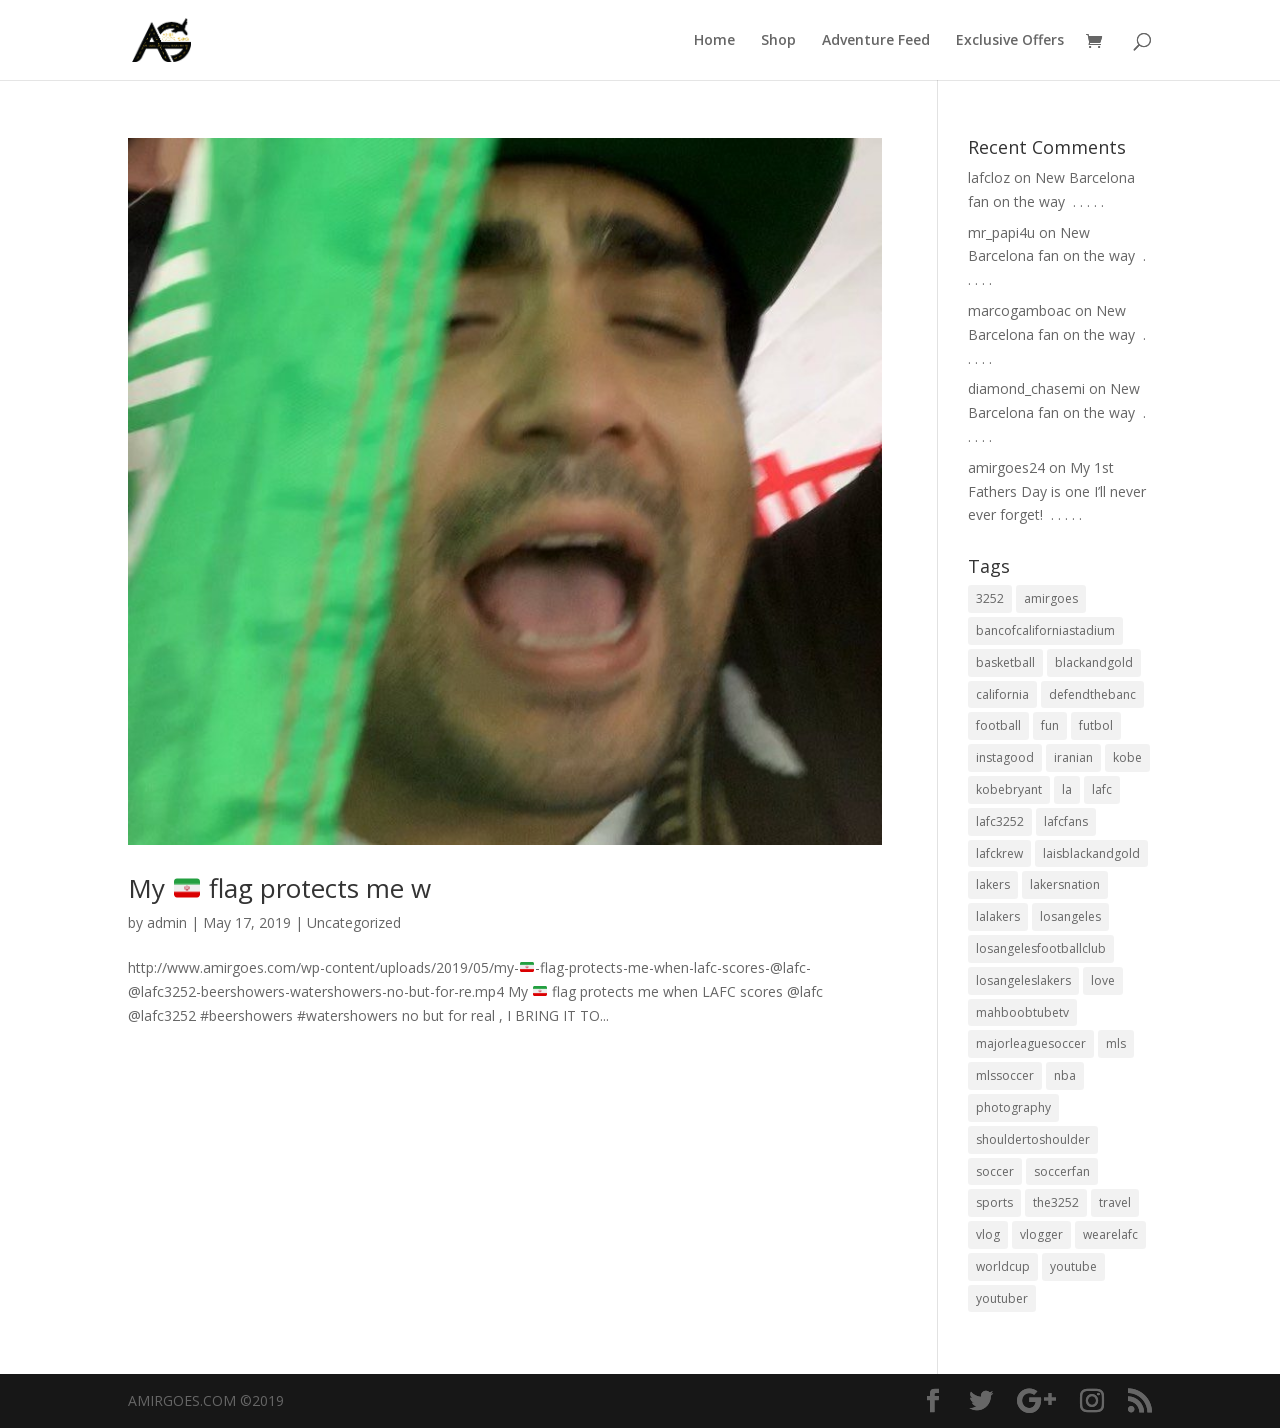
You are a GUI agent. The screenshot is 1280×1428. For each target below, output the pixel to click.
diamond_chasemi (1026, 388)
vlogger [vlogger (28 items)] (1041, 1234)
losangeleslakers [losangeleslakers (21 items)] (1023, 980)
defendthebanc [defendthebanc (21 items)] (1092, 694)
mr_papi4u (1001, 232)
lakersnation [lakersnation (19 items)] (1065, 884)
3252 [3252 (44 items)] (990, 598)
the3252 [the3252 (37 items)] (1056, 1202)
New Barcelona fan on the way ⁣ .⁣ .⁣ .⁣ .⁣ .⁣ (1057, 256)
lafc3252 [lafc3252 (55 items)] (1000, 821)
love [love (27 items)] (1103, 980)
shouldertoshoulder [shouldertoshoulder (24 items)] (1033, 1139)
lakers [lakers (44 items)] (993, 884)
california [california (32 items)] (1002, 694)
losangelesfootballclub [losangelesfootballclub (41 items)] (1041, 948)
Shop (778, 41)
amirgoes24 (1006, 467)
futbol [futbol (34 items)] (1096, 725)
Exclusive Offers (1010, 41)
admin (167, 922)
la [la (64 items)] (1067, 789)
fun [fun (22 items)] (1050, 725)
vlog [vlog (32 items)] (988, 1234)
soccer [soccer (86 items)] (995, 1171)
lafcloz (989, 177)
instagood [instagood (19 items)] (1005, 757)
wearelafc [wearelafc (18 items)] (1110, 1234)
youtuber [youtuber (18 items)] (1002, 1298)
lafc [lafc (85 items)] (1102, 789)
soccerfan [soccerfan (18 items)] (1062, 1171)
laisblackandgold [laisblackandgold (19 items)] (1091, 853)
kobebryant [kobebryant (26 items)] (1009, 789)
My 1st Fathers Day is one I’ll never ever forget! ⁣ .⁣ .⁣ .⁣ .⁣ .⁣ (1057, 491)
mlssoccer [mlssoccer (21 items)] (1005, 1075)
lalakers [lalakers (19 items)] (998, 916)
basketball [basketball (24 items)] (1005, 662)
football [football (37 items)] (998, 725)
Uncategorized (354, 922)
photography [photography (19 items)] (1013, 1107)
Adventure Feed (876, 41)
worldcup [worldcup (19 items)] (1003, 1266)
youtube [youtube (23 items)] (1073, 1266)
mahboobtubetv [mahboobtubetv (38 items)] (1022, 1012)
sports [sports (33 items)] (994, 1202)
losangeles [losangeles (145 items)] (1070, 916)
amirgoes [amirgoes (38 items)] (1051, 598)
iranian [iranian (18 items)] (1073, 757)
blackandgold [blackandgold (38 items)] (1094, 662)
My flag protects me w (279, 888)
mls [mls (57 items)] (1116, 1043)
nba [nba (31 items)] (1065, 1075)
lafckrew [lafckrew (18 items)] (999, 853)
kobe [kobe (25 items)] (1127, 757)
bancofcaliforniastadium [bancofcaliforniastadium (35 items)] (1045, 630)
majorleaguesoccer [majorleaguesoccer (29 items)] (1031, 1043)
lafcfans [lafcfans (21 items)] (1066, 821)
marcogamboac (1019, 310)
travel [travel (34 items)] (1115, 1202)
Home (714, 41)
